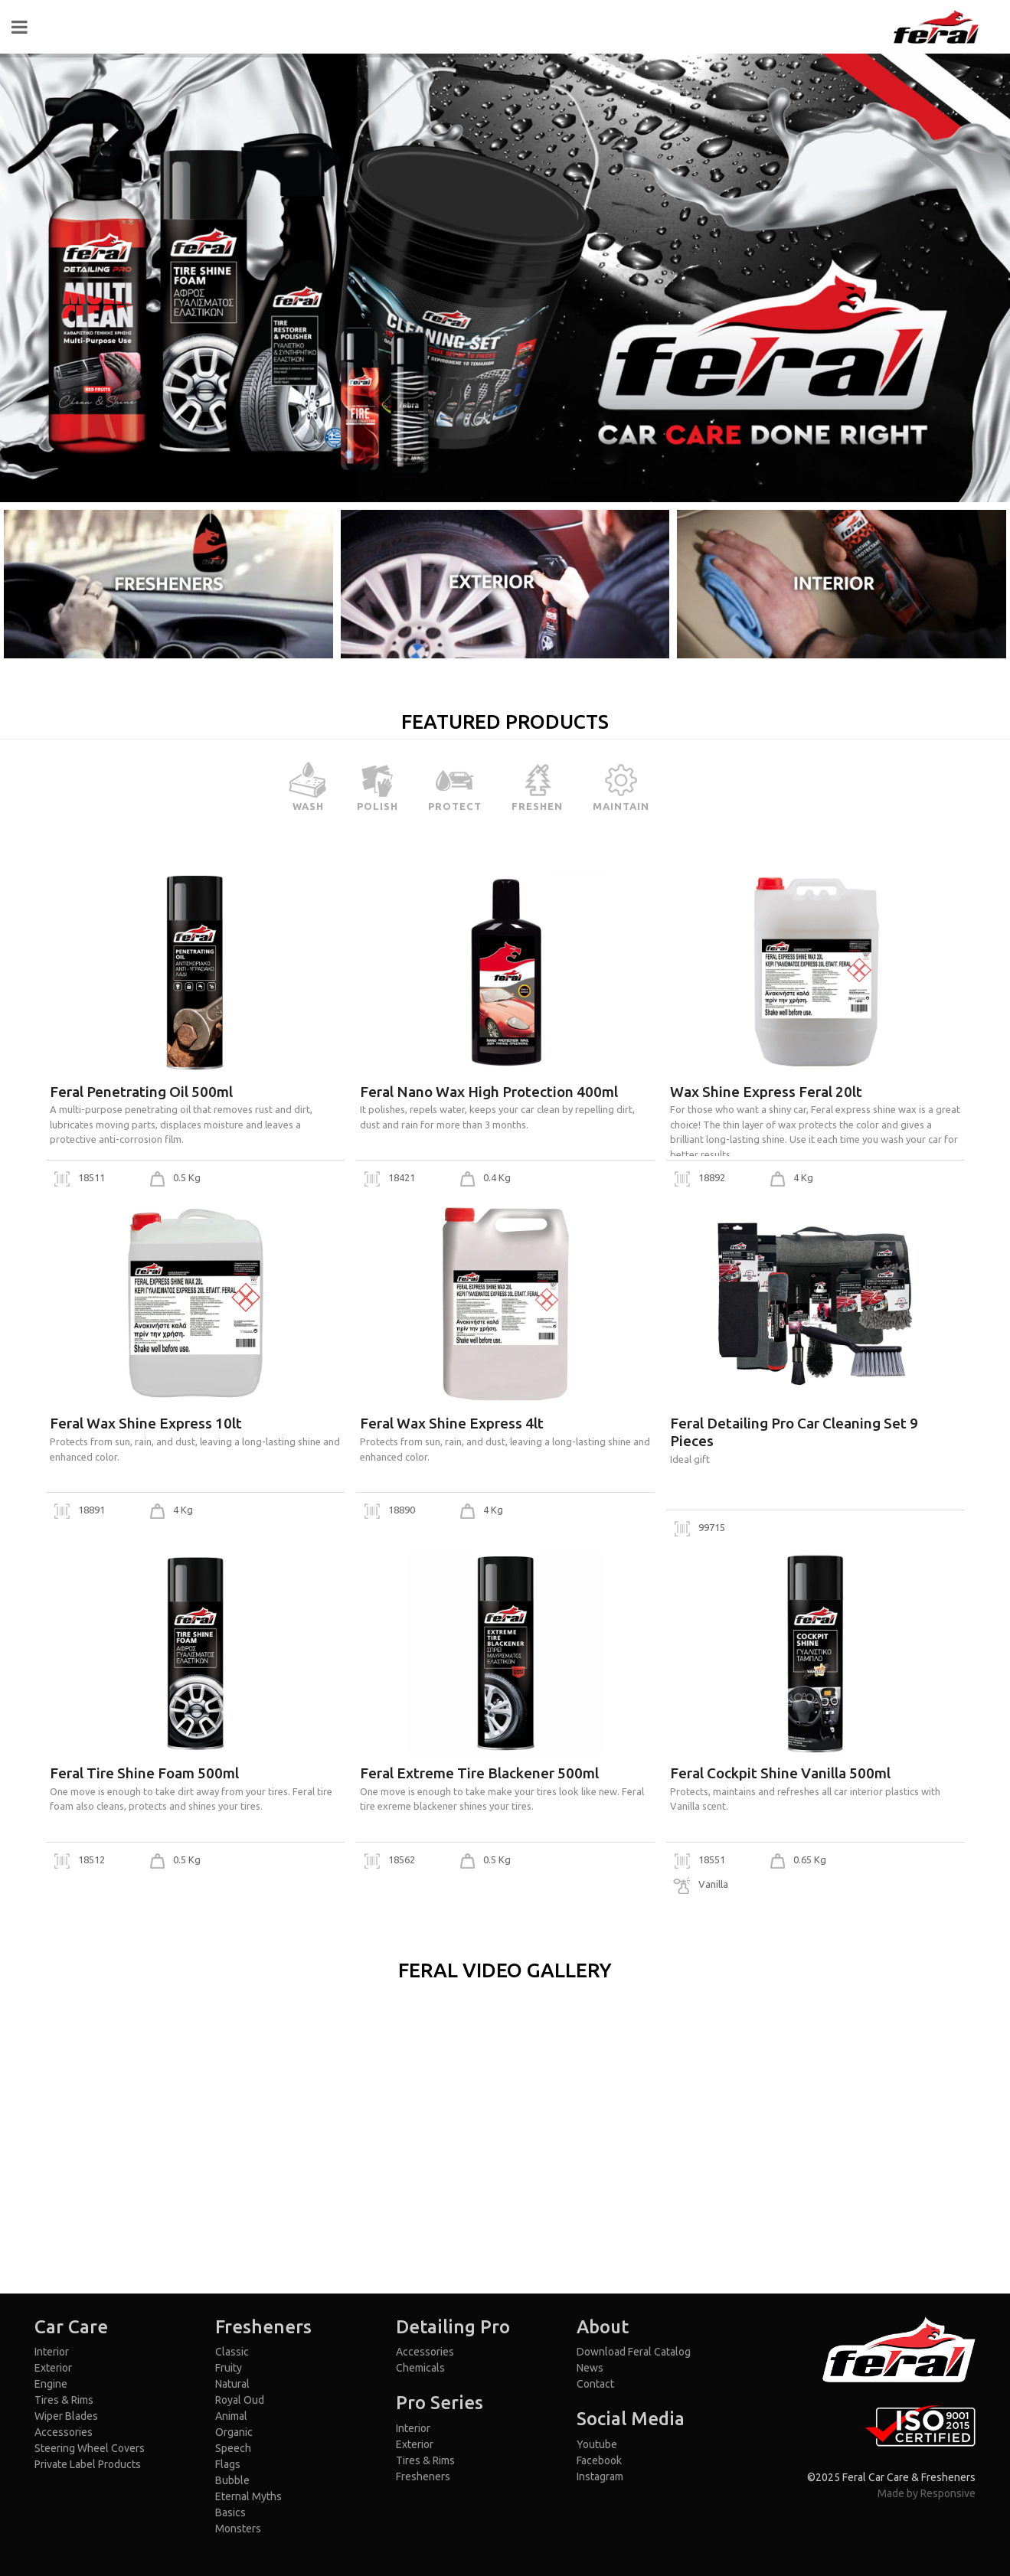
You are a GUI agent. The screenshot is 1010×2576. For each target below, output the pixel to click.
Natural (232, 2384)
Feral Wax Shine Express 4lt (452, 1423)
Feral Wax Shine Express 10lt (146, 1423)
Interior (51, 2352)
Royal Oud (239, 2400)
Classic (232, 2352)
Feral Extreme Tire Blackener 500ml (479, 1773)
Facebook (599, 2460)
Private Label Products (87, 2464)
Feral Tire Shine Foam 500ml (144, 1773)
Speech (233, 2448)
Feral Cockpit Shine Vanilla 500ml (780, 1773)
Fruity (228, 2368)
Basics (230, 2512)
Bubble (232, 2480)
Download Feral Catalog (634, 2352)
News (590, 2368)
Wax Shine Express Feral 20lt (766, 1091)
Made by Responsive (927, 2493)
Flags (227, 2464)
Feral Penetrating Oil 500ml (141, 1091)
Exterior (53, 2368)
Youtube (597, 2444)
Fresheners (423, 2476)
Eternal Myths (248, 2496)
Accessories (63, 2432)
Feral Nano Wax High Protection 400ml (489, 1091)
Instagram (600, 2476)
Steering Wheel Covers (89, 2448)
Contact (595, 2384)
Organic (234, 2432)
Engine (50, 2384)
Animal (231, 2416)
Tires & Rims (63, 2400)
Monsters (238, 2528)
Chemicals (420, 2368)
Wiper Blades (66, 2416)
